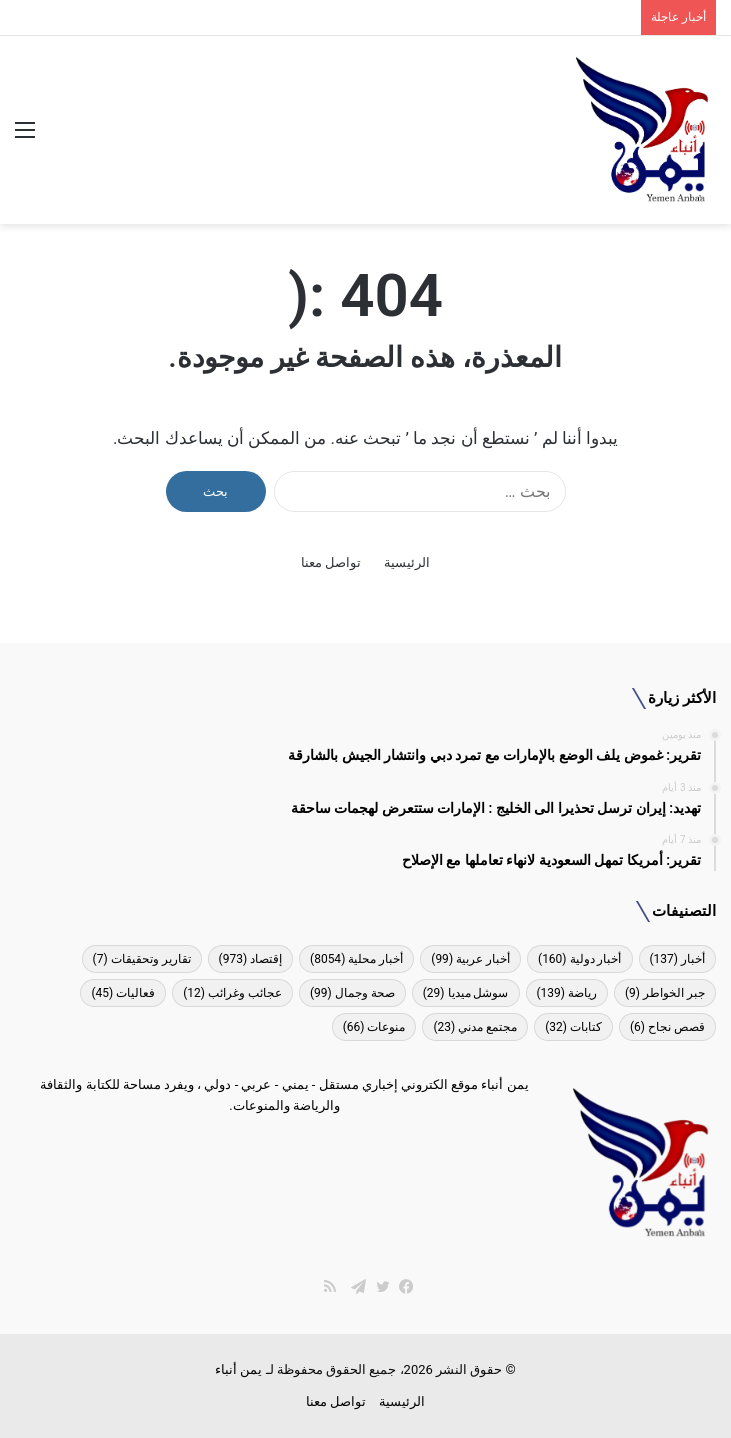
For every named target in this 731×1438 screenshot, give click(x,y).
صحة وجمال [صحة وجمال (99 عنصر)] (352, 993)
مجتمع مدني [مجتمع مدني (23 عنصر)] (475, 1027)
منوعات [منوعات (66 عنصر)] (374, 1027)
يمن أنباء (238, 1369)
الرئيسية (407, 562)
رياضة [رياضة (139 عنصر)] (567, 993)
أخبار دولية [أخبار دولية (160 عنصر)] (579, 959)
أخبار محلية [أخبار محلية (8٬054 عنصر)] (356, 959)
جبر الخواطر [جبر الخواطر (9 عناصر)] (665, 993)
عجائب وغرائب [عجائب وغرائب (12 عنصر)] (232, 993)
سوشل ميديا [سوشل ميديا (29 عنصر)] (466, 993)
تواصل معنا (331, 562)
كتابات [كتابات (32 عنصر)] (573, 1027)
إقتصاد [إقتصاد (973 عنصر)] (251, 959)
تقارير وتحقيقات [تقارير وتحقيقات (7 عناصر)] (142, 959)
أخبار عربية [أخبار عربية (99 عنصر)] (470, 959)
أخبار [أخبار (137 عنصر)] (678, 959)
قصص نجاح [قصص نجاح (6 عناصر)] (667, 1027)
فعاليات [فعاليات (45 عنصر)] (123, 993)
